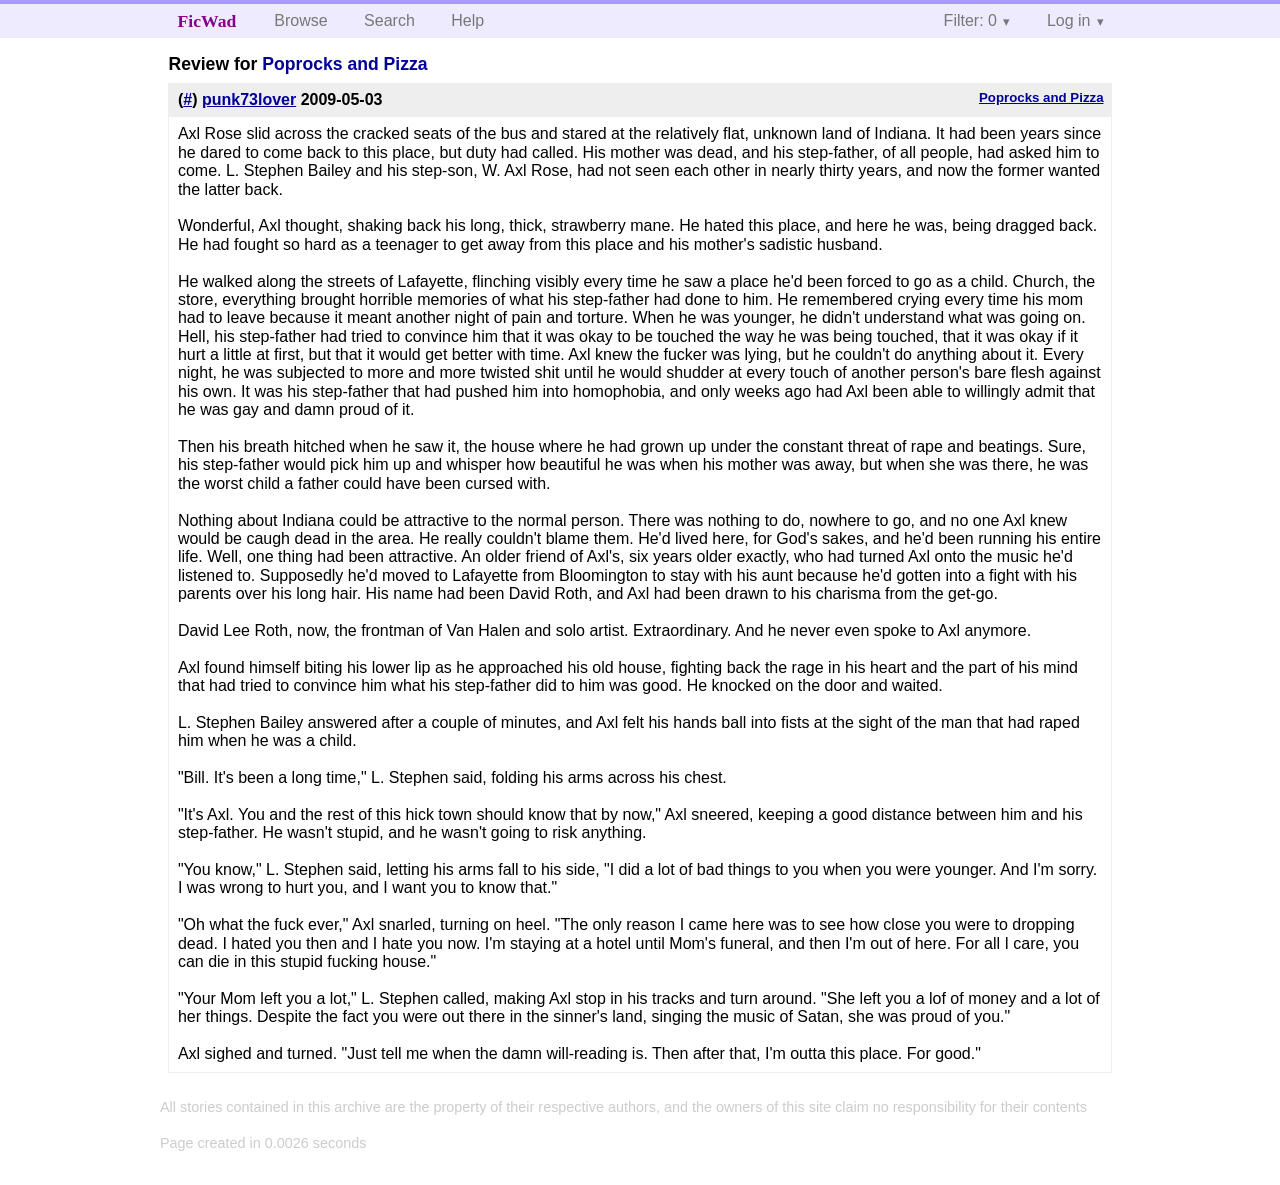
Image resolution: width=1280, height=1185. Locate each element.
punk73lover (249, 99)
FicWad (207, 21)
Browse (300, 20)
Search (389, 20)
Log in (1069, 20)
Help (467, 20)
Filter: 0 (970, 20)
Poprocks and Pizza (344, 64)
